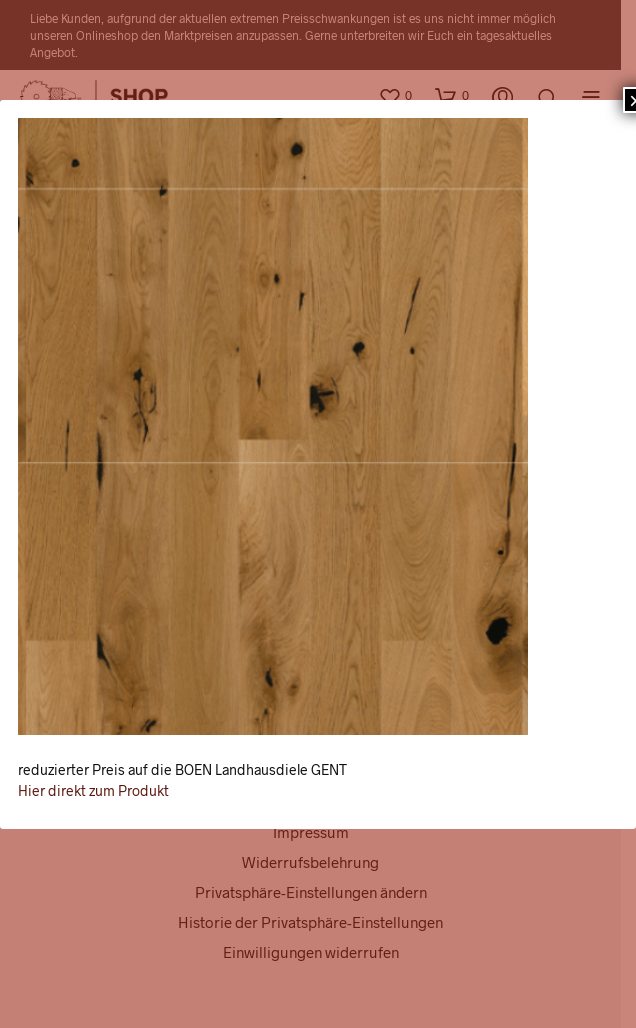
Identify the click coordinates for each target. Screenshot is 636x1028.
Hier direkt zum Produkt (93, 790)
